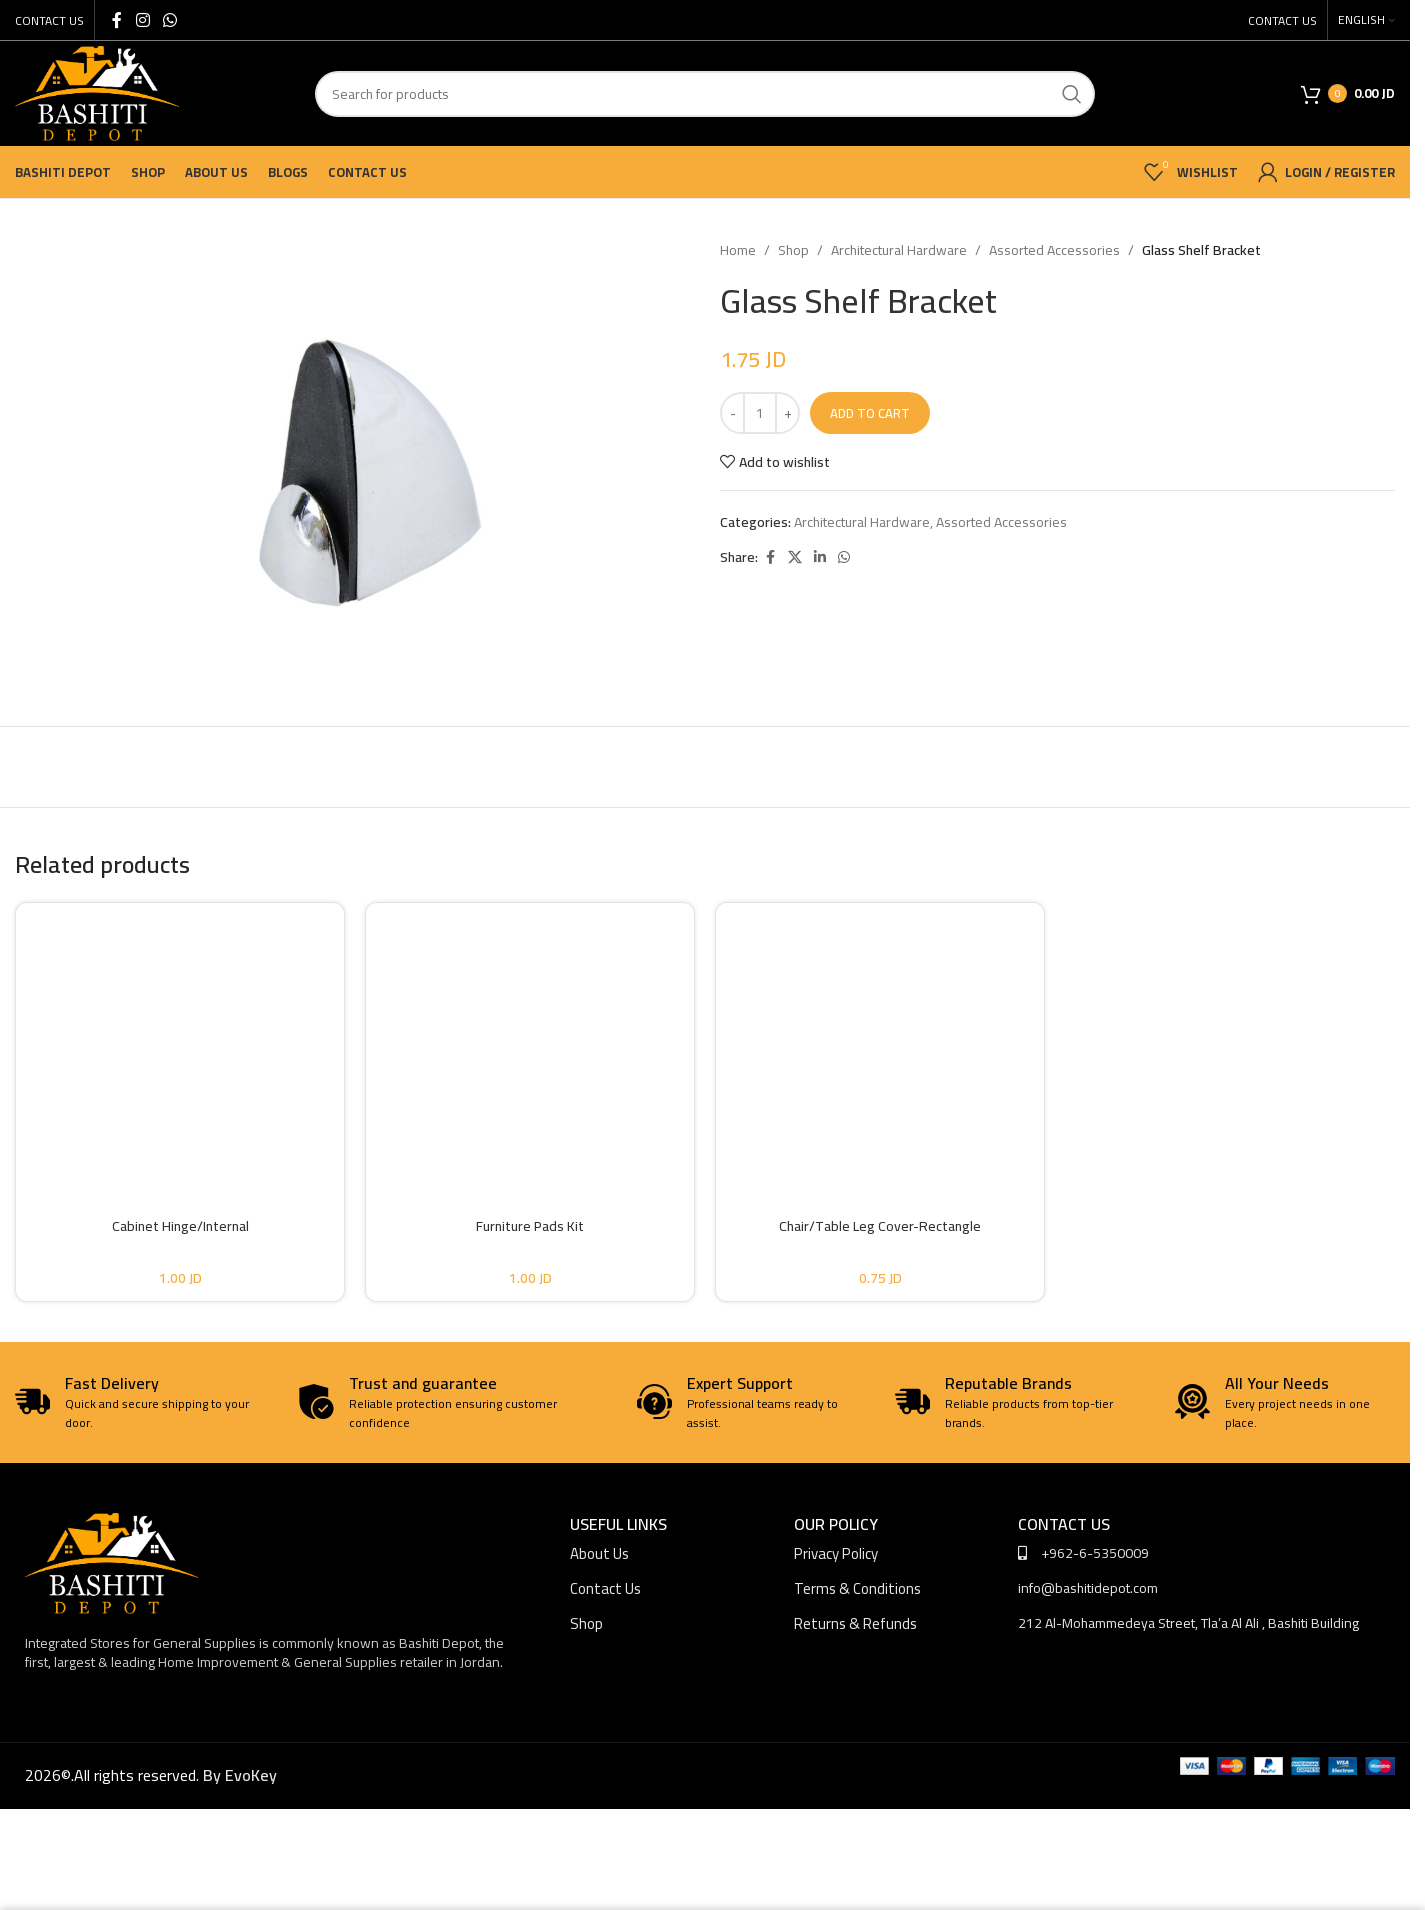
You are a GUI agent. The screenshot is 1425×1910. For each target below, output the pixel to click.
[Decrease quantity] (732, 413)
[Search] (705, 94)
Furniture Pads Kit (530, 1226)
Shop (793, 250)
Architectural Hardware (899, 250)
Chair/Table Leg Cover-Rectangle (880, 1226)
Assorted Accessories (1054, 250)
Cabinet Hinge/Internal (180, 1226)
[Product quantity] (760, 413)
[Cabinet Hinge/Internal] (180, 1043)
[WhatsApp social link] (169, 20)
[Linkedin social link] (820, 557)
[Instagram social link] (142, 20)
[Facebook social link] (117, 20)
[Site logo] (97, 92)
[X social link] (795, 557)
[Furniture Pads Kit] (530, 1043)
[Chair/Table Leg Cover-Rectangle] (880, 1043)
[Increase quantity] (787, 413)
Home (738, 250)
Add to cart (870, 413)
